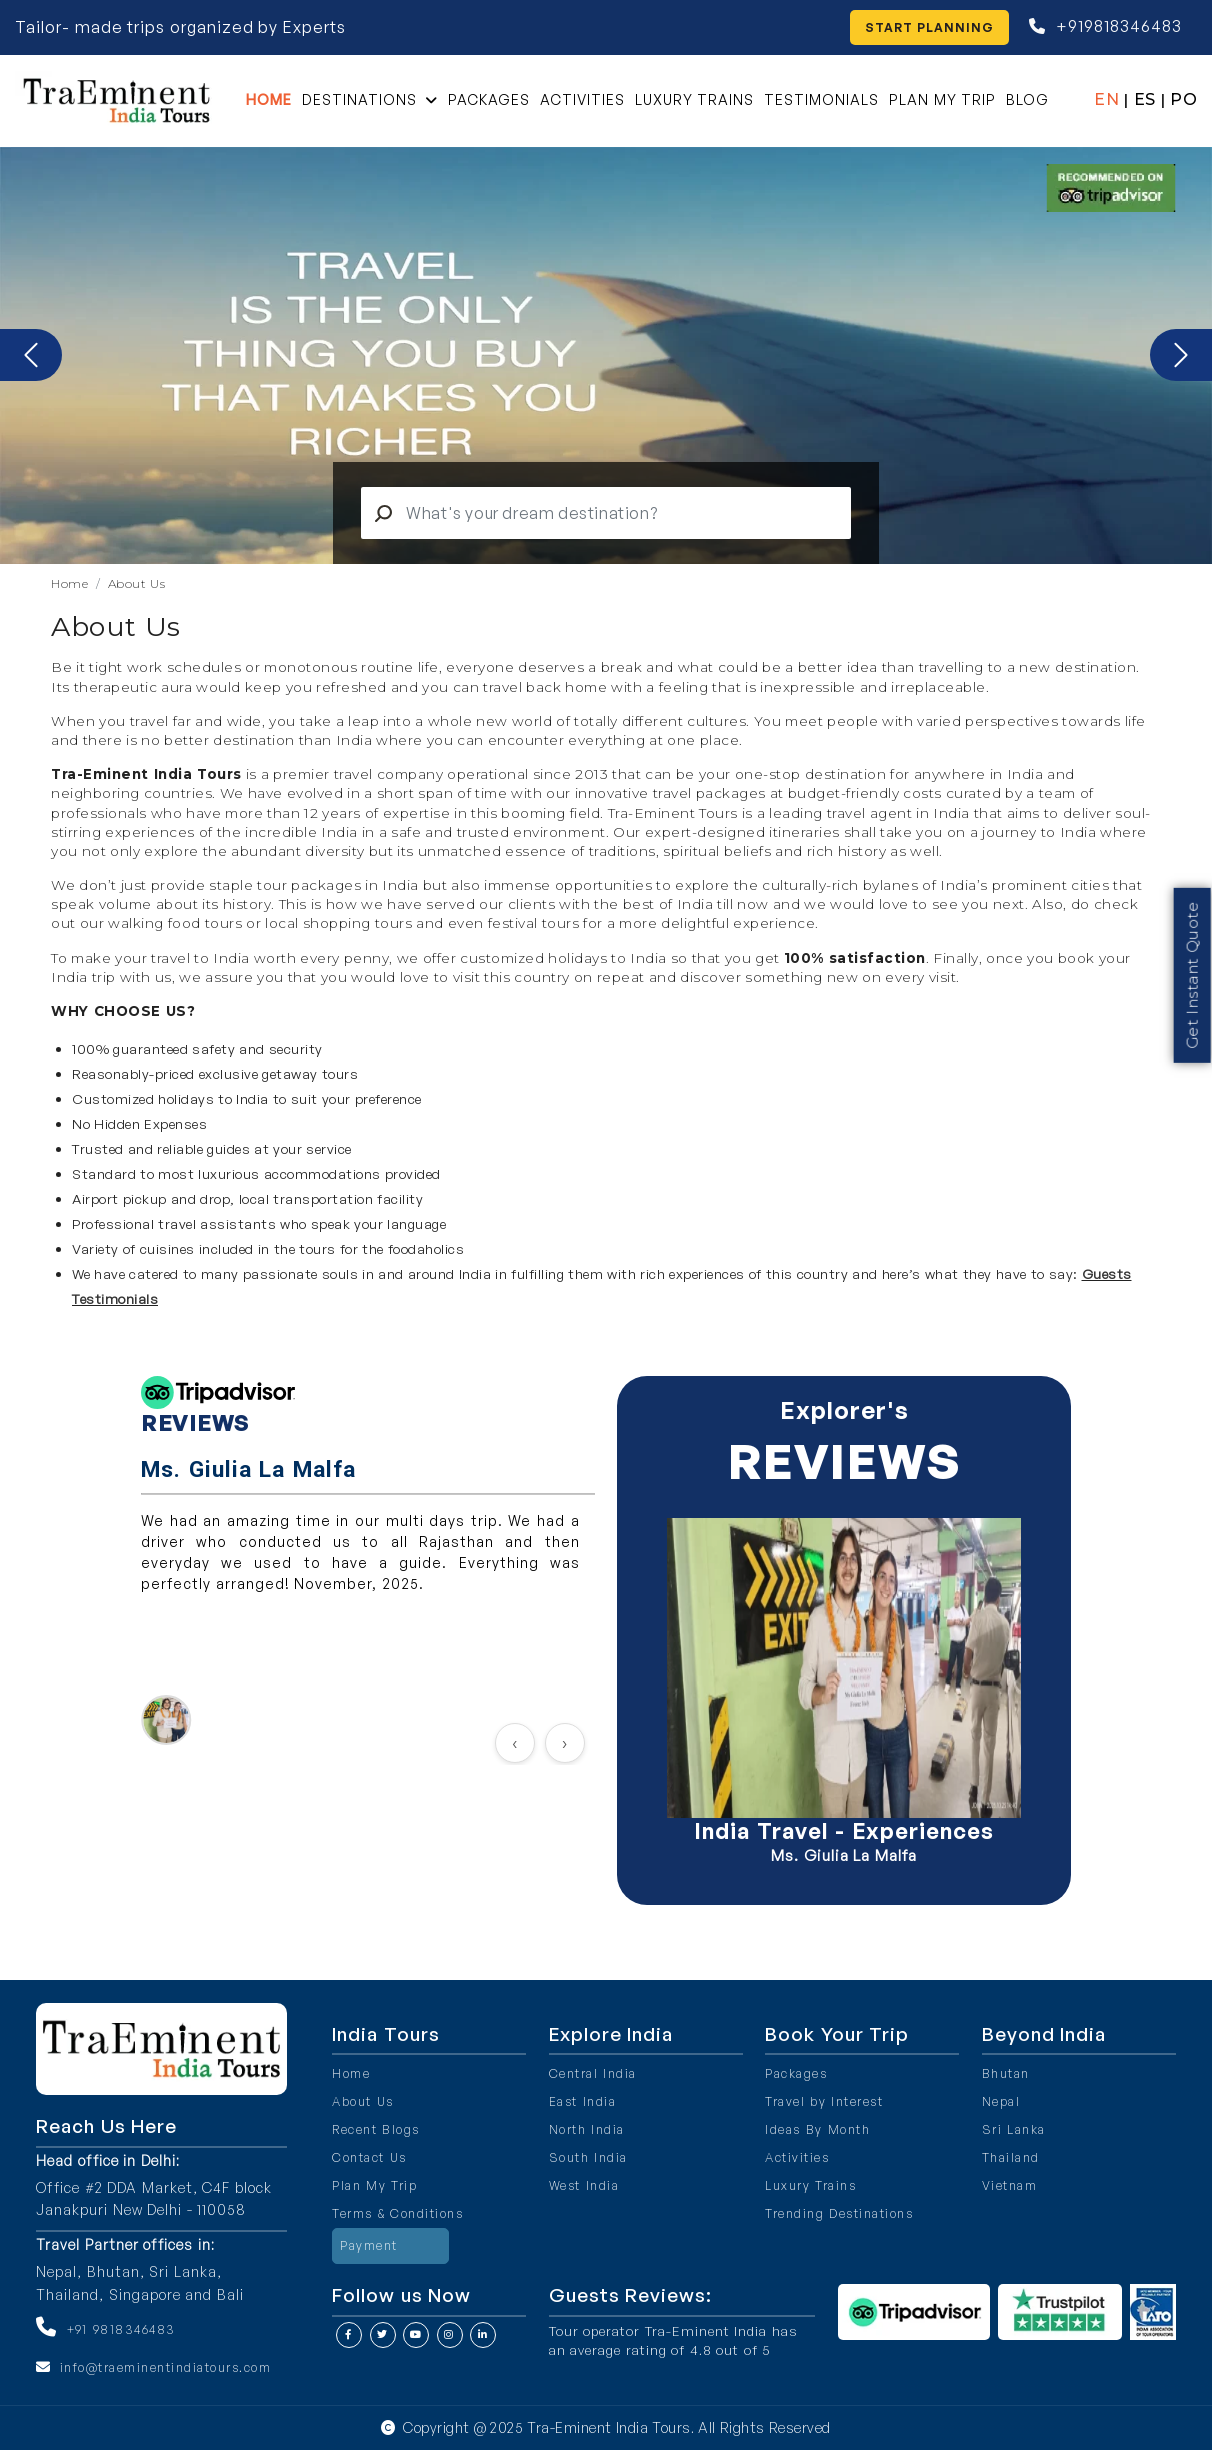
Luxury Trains (695, 99)
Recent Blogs (376, 2129)
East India (583, 2101)
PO (1183, 99)
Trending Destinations (839, 2213)
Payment (369, 2245)
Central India (593, 2073)
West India (584, 2185)
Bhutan (1006, 2073)
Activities (582, 99)
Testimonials (821, 99)
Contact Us (369, 2157)
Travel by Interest (824, 2101)
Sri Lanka (1014, 2129)
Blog (1027, 99)
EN (1106, 99)
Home (269, 99)
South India (588, 2157)
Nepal (1001, 2101)
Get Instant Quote (1191, 962)
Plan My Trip (942, 99)
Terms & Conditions (397, 2213)
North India (587, 2129)
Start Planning (930, 27)
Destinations (359, 99)
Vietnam (1010, 2185)
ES (1145, 99)
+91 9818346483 (122, 2329)
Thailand (1011, 2157)
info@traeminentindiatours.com (166, 2367)
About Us (137, 583)
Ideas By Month (817, 2129)
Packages (489, 99)
